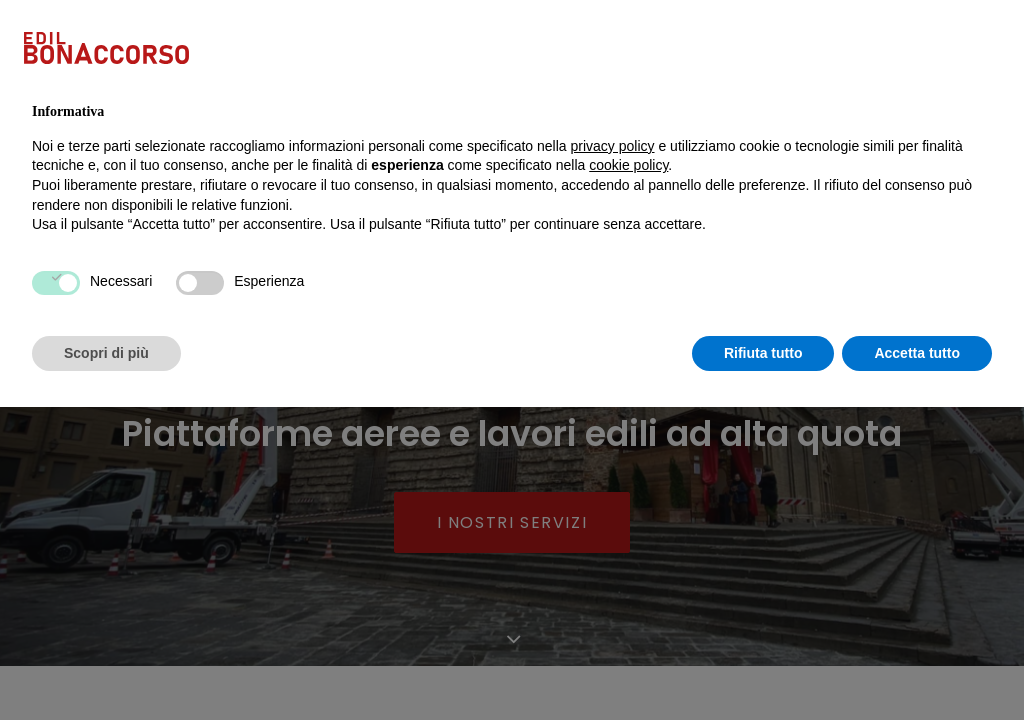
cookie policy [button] (628, 478)
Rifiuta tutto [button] (763, 665)
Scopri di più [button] (106, 665)
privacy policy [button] (613, 458)
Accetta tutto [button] (917, 665)
